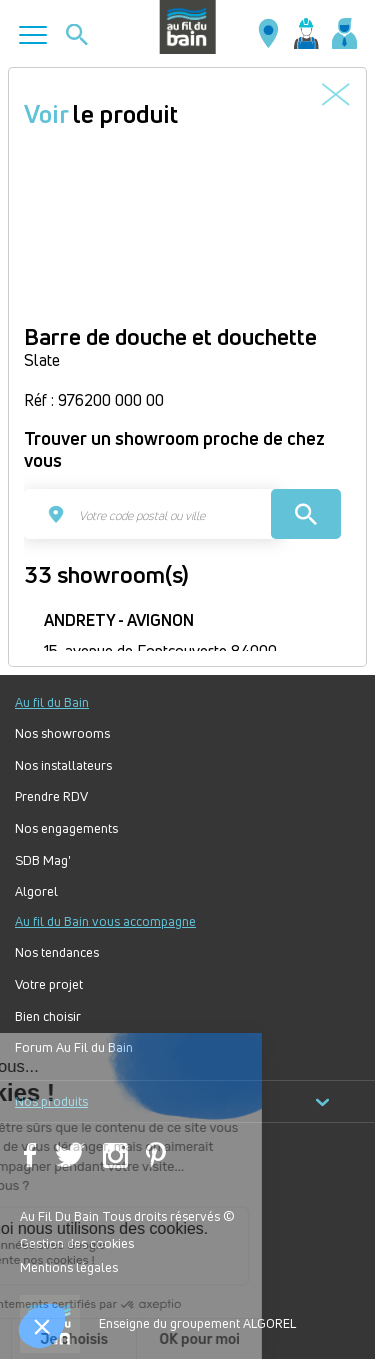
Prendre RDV (51, 796)
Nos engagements (66, 828)
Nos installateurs (63, 765)
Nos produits (172, 1101)
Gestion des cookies (77, 1243)
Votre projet (49, 984)
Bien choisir (48, 1016)
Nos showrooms (62, 733)
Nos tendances (57, 952)
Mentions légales (69, 1267)
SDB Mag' (43, 860)
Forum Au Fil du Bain (74, 1047)
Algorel (36, 891)
